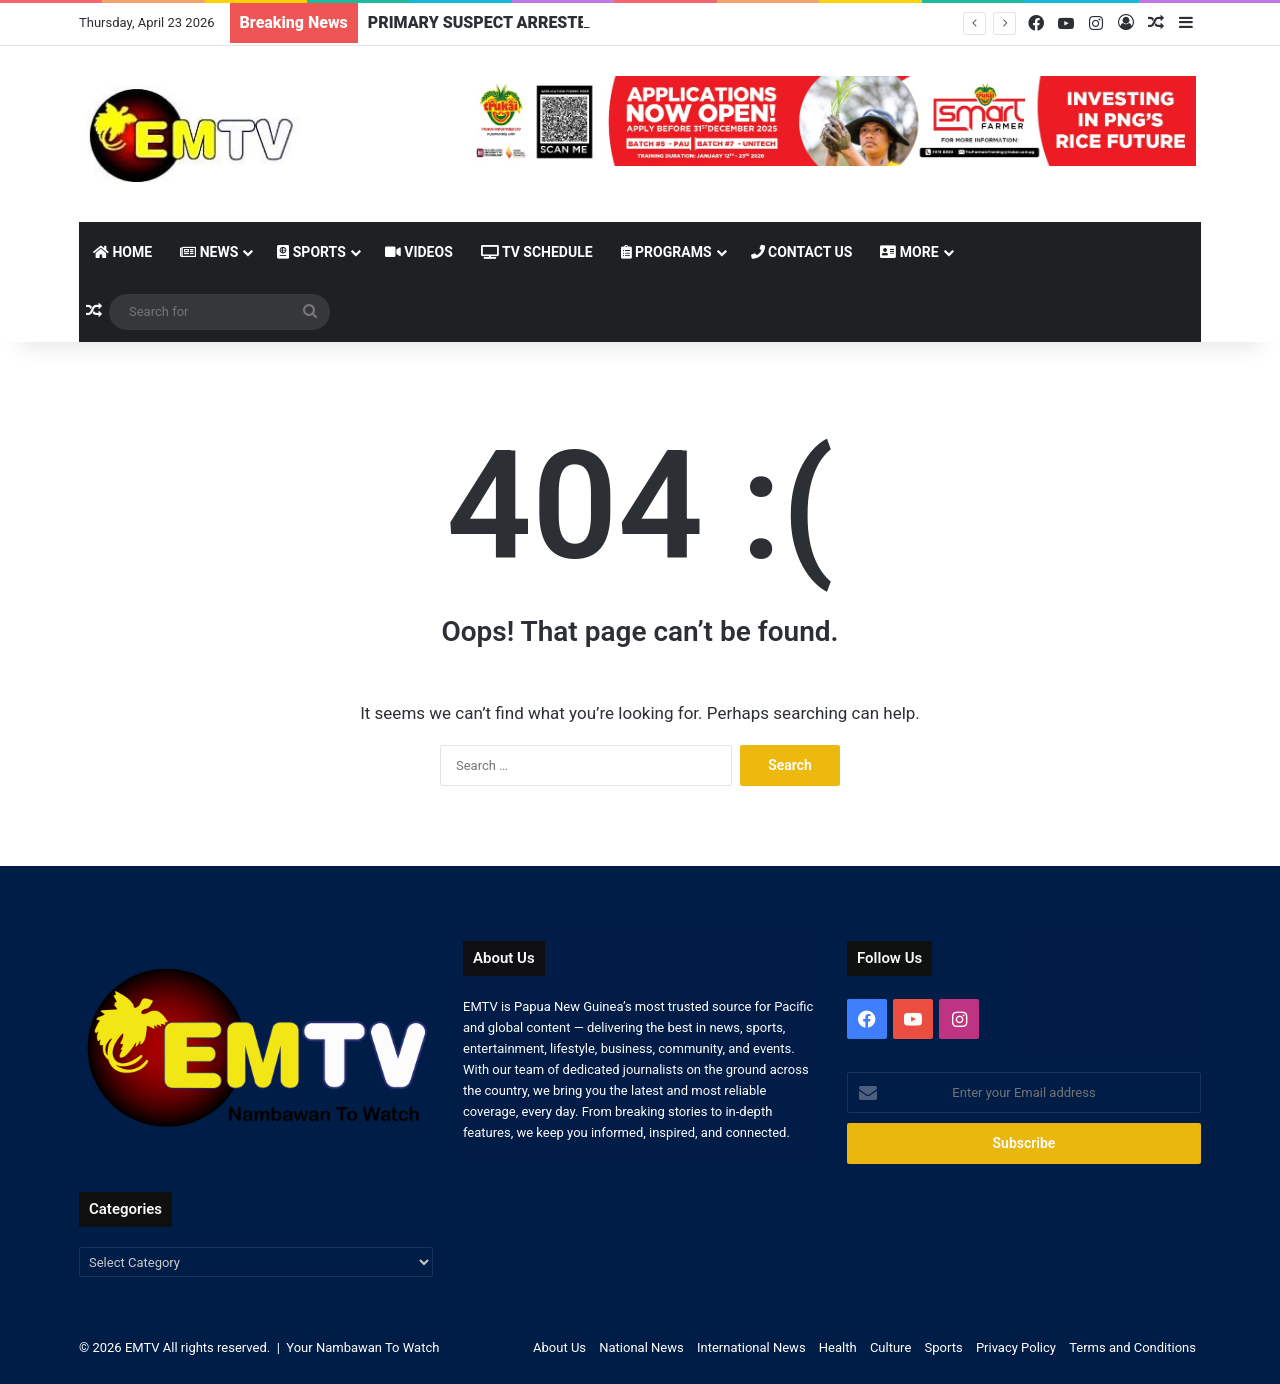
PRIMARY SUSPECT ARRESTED (482, 22)
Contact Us (802, 252)
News (209, 252)
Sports (311, 252)
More (909, 252)
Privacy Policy (1016, 1347)
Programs (666, 252)
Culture (890, 1347)
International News (751, 1347)
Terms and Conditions (1132, 1347)
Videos (419, 252)
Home (122, 252)
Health (838, 1347)
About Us (559, 1347)
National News (641, 1347)
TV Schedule (537, 252)
